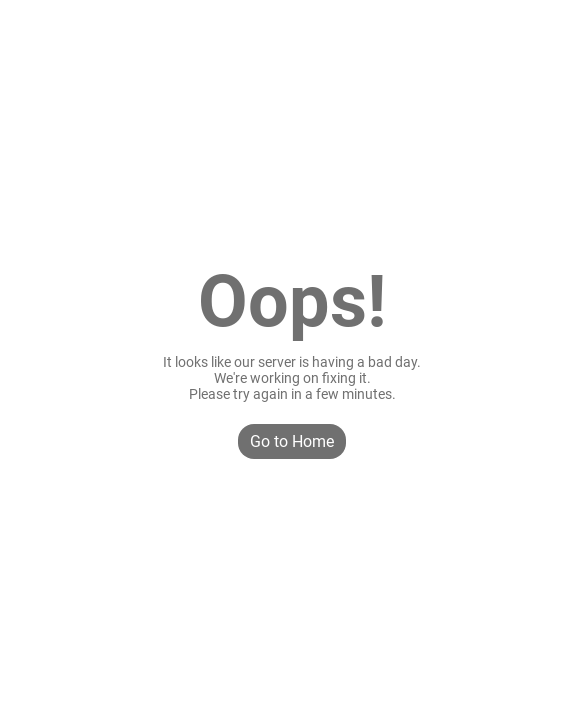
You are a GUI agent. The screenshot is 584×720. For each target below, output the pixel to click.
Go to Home (292, 441)
